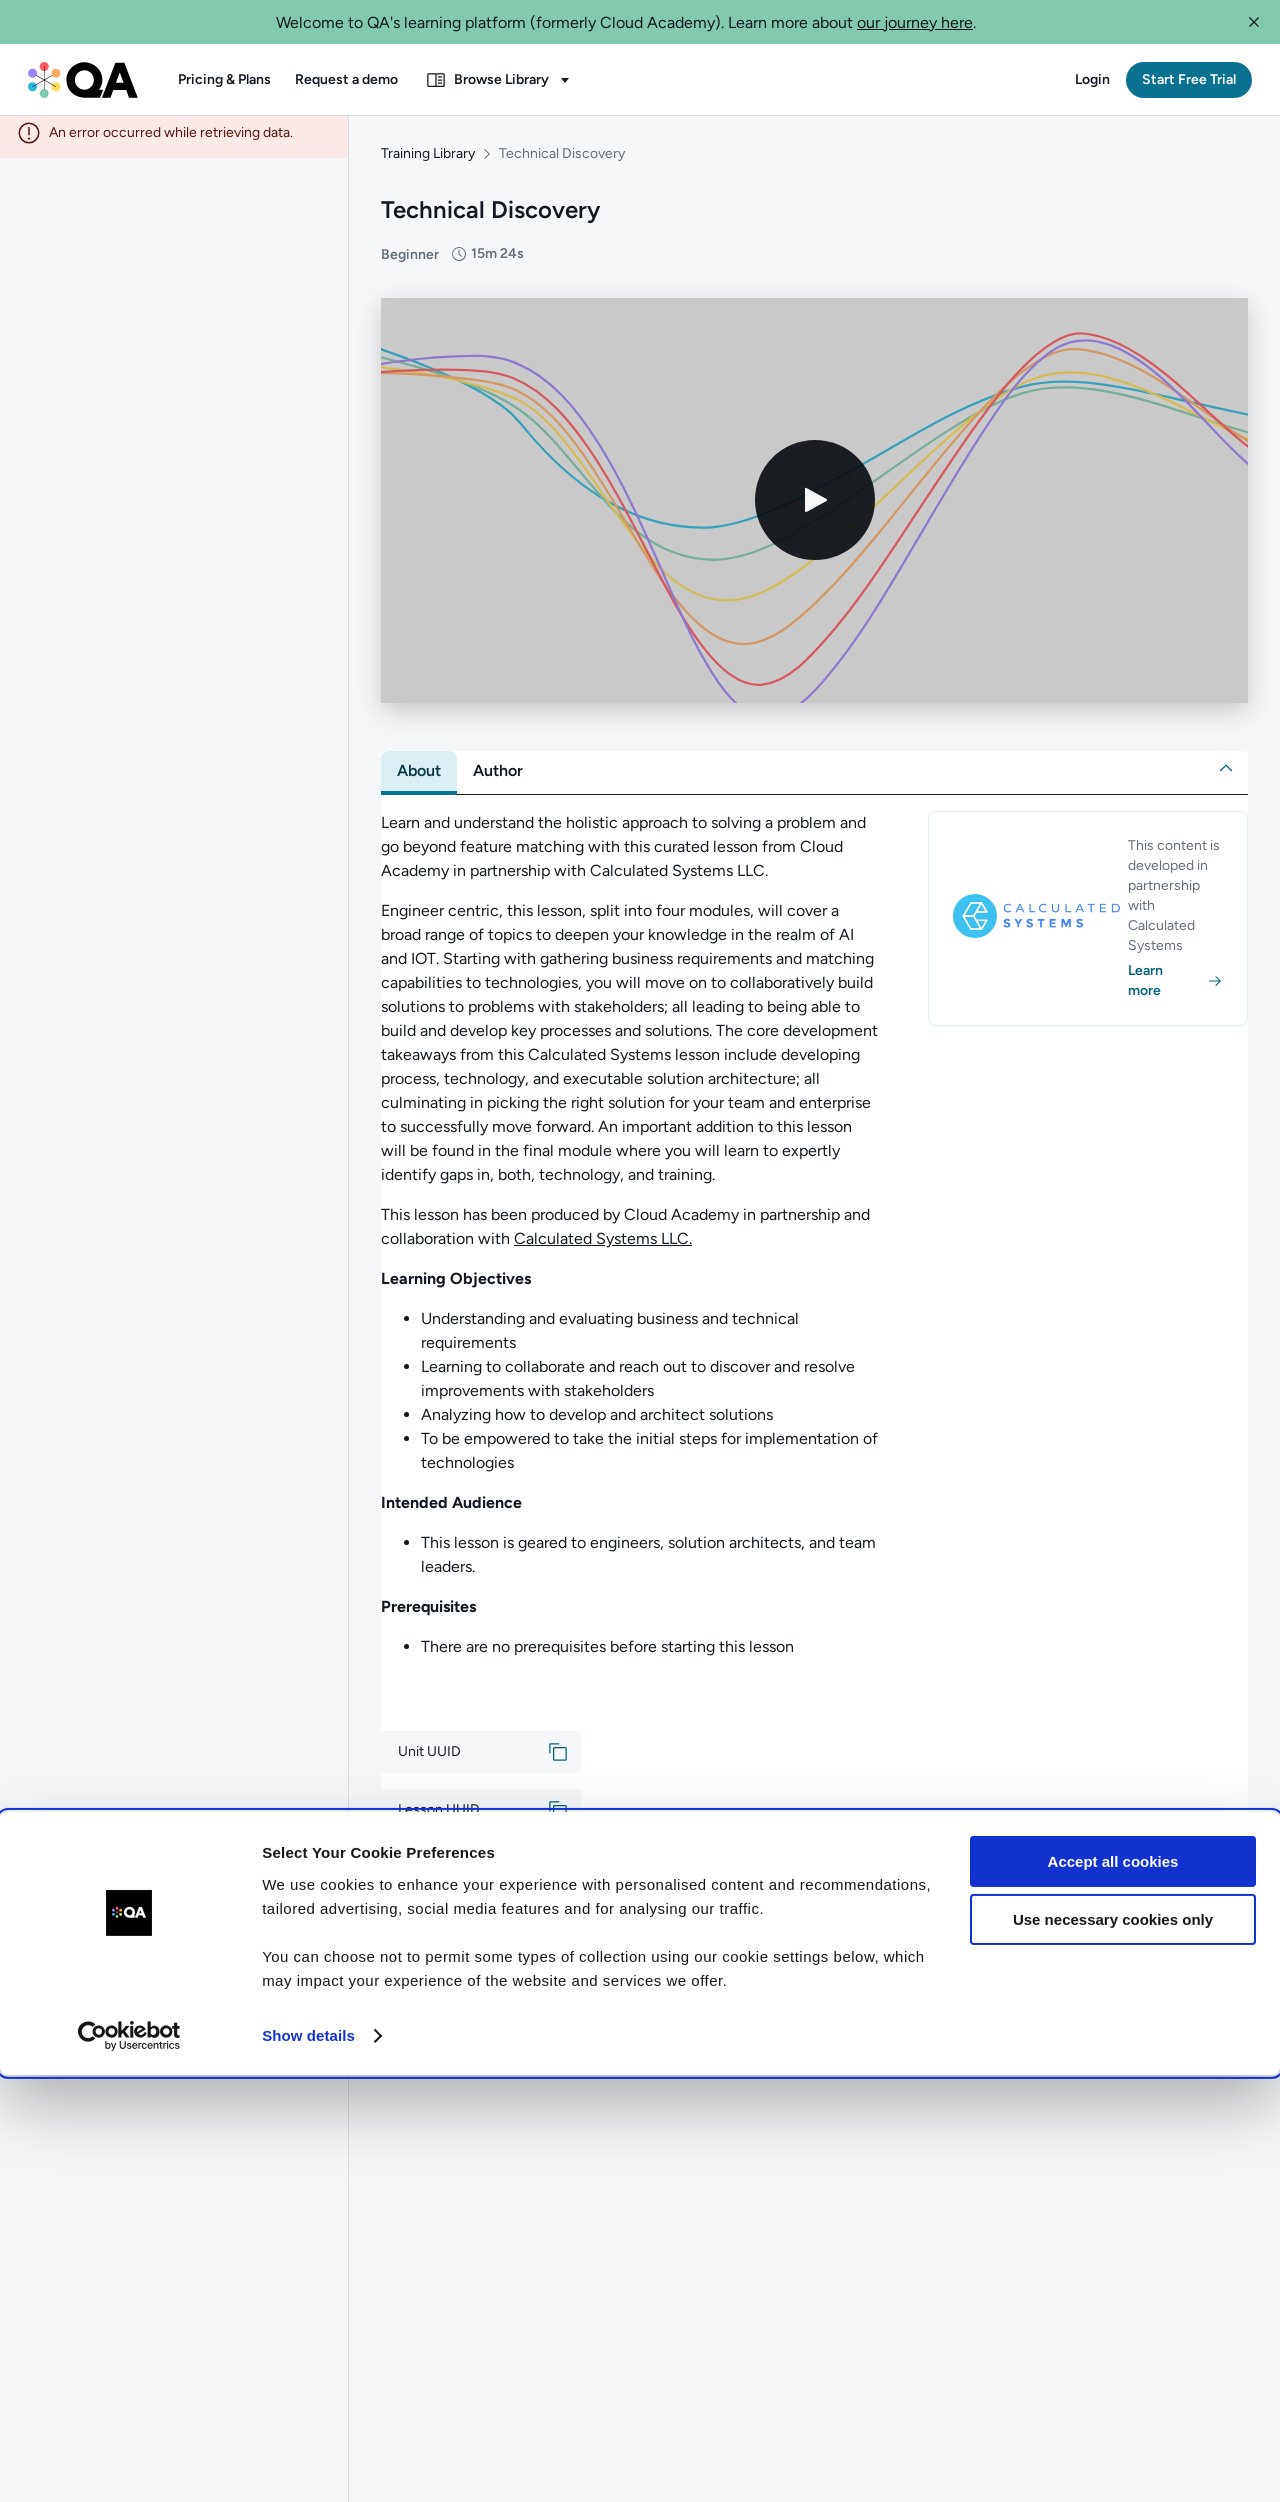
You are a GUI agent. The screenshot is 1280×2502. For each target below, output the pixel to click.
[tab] (419, 779)
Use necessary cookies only (1113, 2346)
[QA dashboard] (83, 80)
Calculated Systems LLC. (603, 1246)
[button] (1254, 22)
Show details (308, 2462)
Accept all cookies (1113, 2288)
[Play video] (815, 509)
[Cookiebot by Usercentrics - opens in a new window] (129, 2463)
